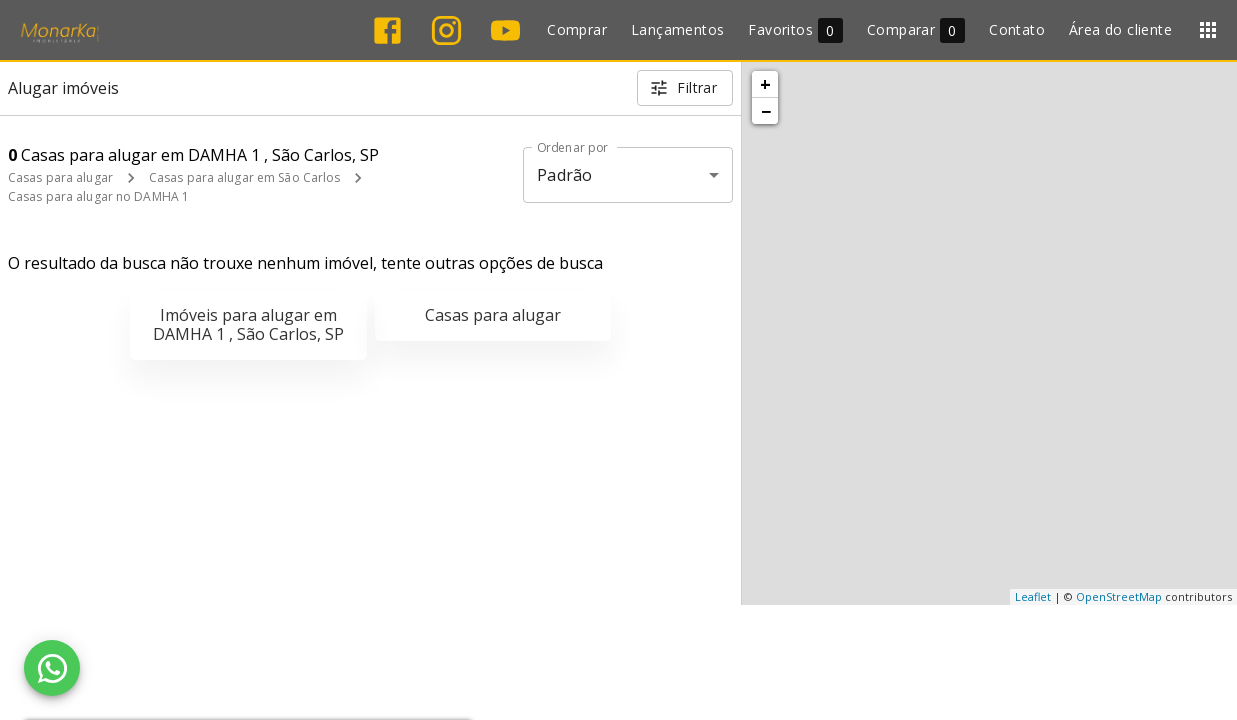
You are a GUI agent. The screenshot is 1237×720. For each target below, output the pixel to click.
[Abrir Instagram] (446, 30)
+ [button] (765, 84)
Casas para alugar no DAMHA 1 (98, 196)
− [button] (766, 111)
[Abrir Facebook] (387, 30)
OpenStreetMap (1119, 596)
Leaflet (1033, 596)
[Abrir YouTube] (505, 30)
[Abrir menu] (1208, 30)
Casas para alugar (60, 177)
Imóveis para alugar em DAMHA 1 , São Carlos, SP (248, 324)
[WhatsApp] (52, 668)
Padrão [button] (564, 175)
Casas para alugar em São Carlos (245, 177)
